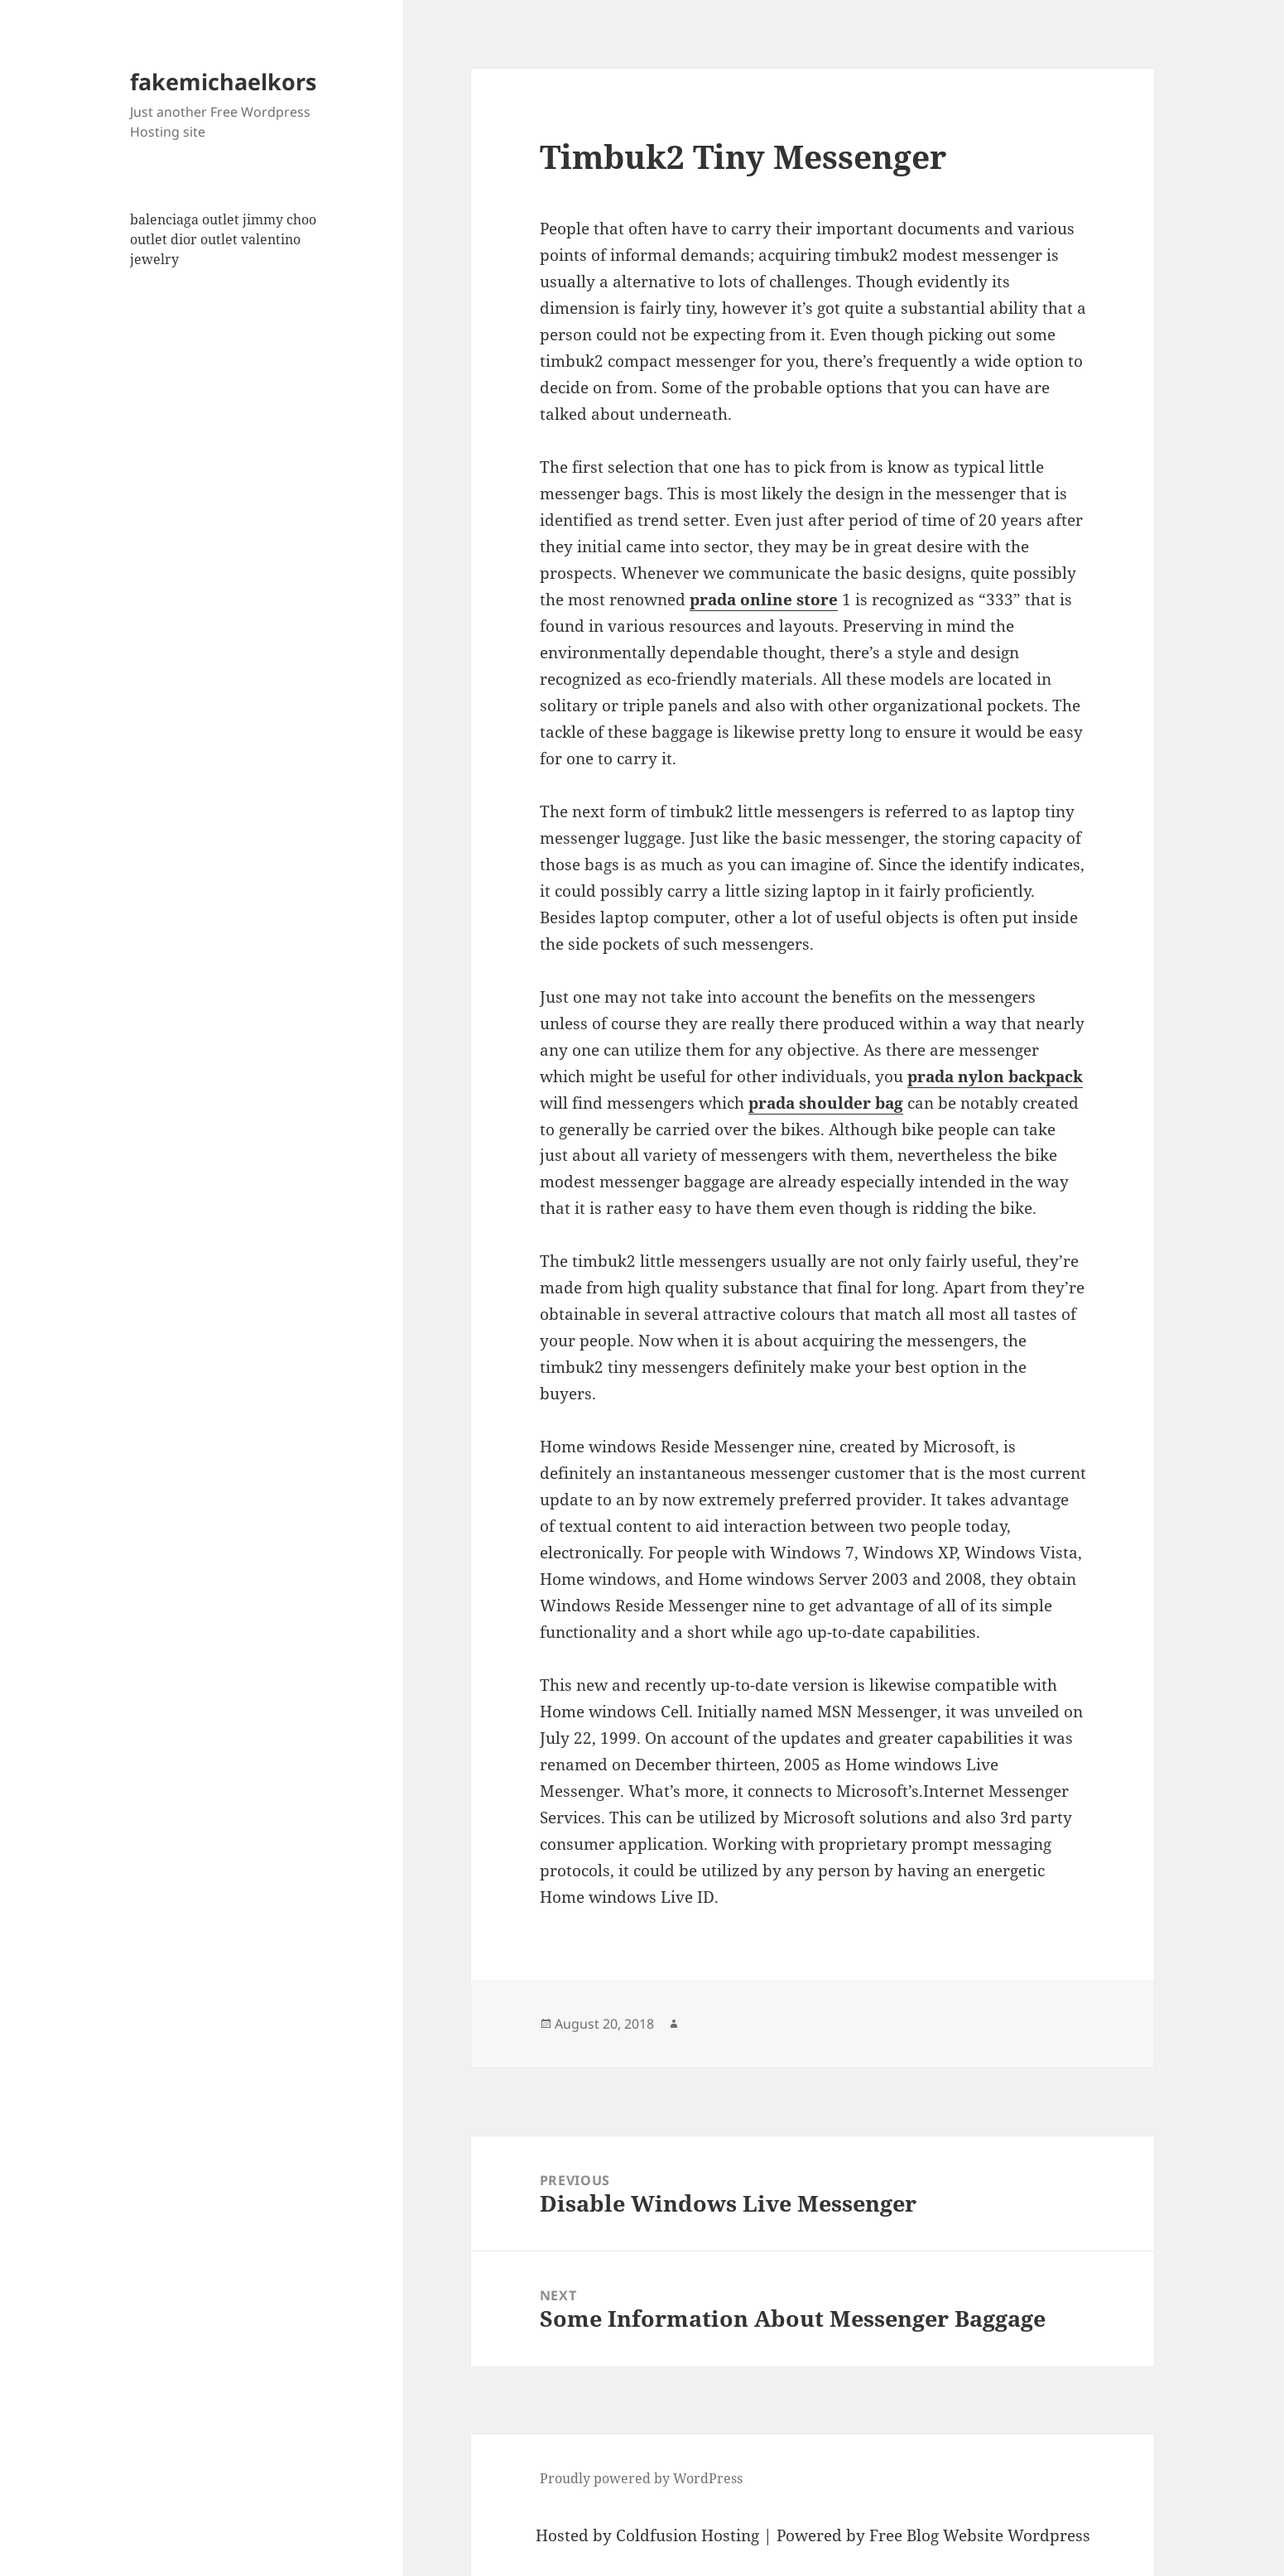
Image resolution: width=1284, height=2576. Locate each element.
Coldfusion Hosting (687, 2535)
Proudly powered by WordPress (641, 2478)
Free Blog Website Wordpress (979, 2535)
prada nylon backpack (995, 1076)
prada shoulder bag (825, 1103)
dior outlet (204, 239)
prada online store (764, 599)
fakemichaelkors (223, 81)
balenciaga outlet (184, 219)
